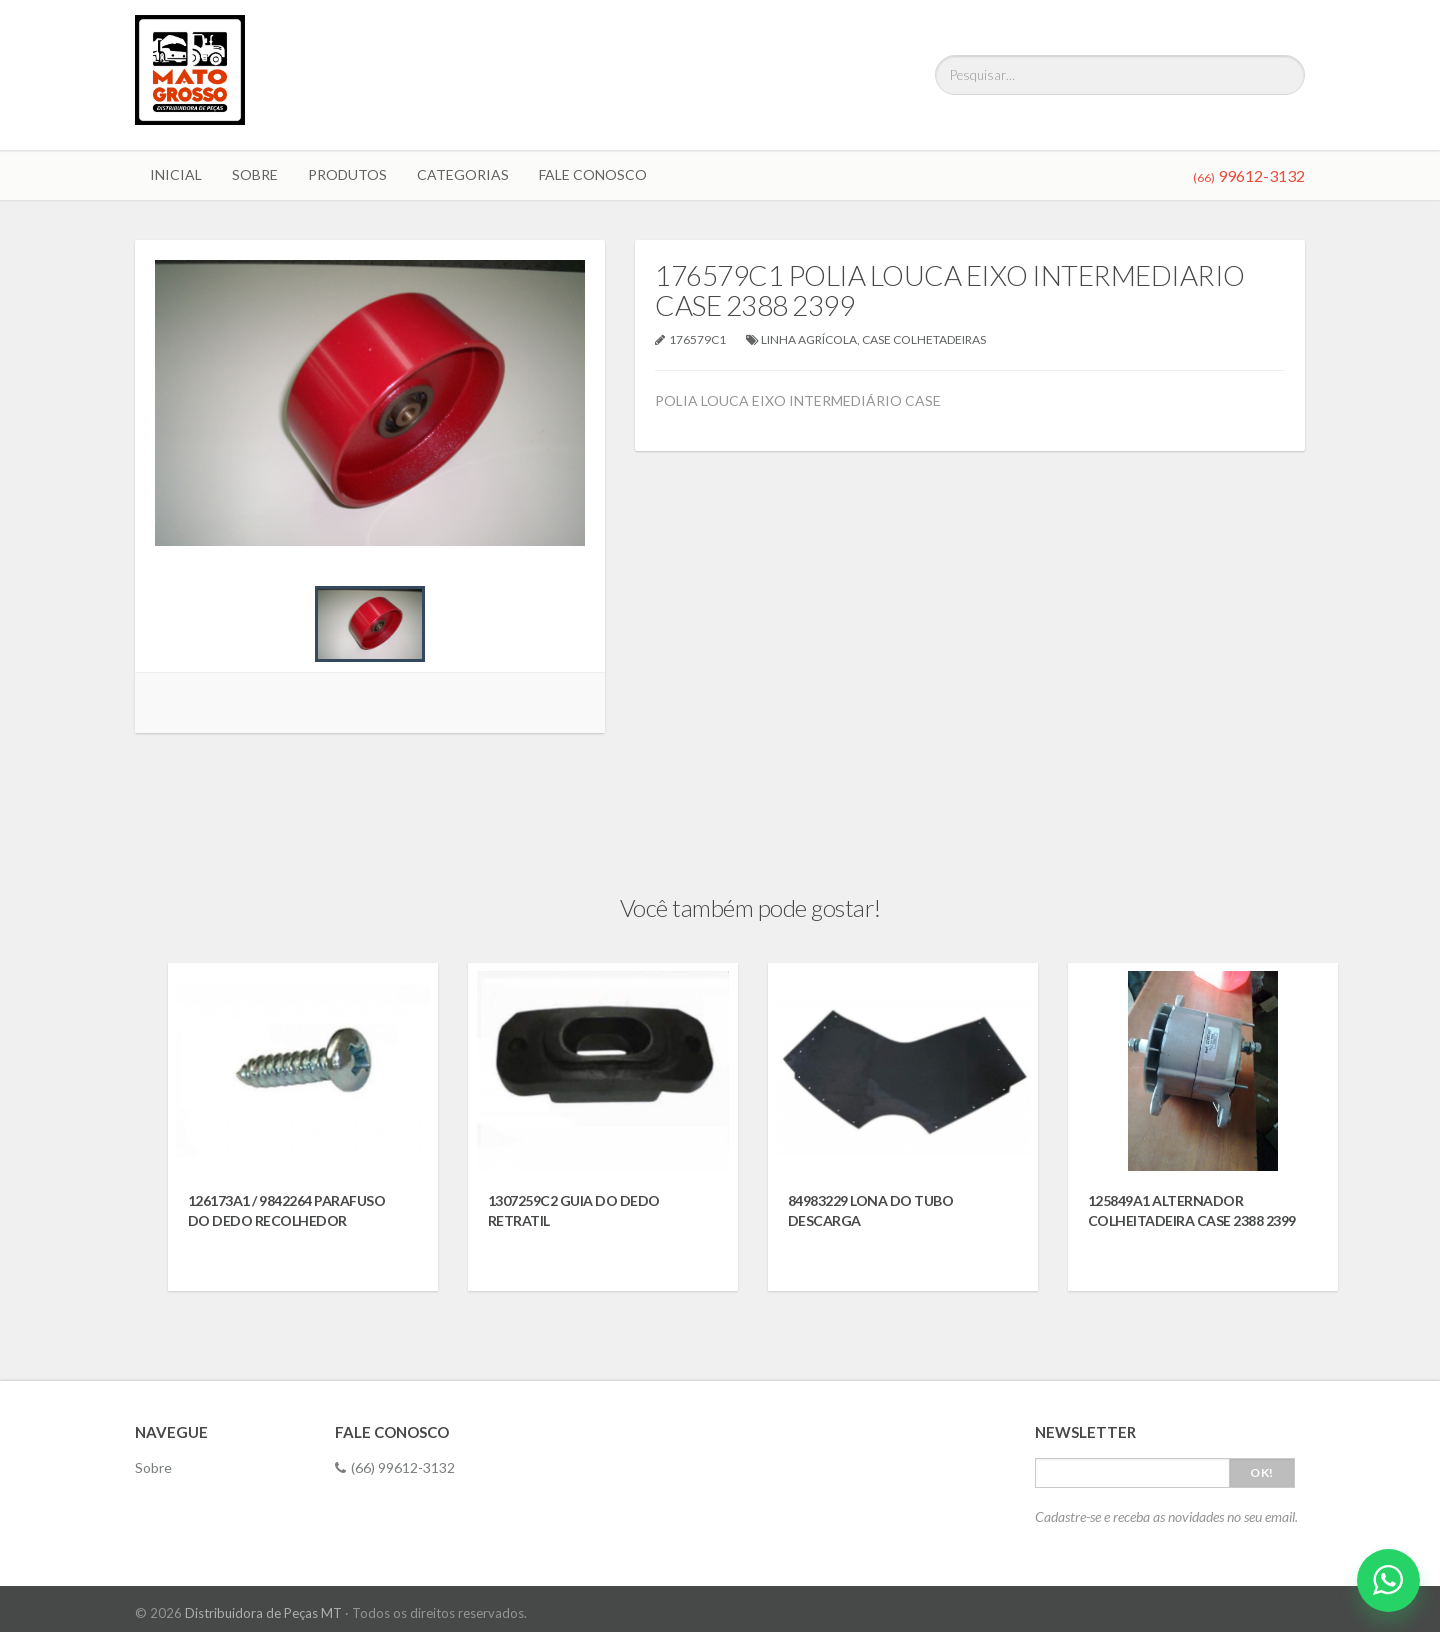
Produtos (347, 174)
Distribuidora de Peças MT (263, 1613)
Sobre (255, 174)
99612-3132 (1249, 175)
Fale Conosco (593, 174)
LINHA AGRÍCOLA (809, 339)
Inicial (176, 174)
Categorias (463, 174)
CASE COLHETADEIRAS (924, 339)
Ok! (1262, 1472)
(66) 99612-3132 (395, 1467)
